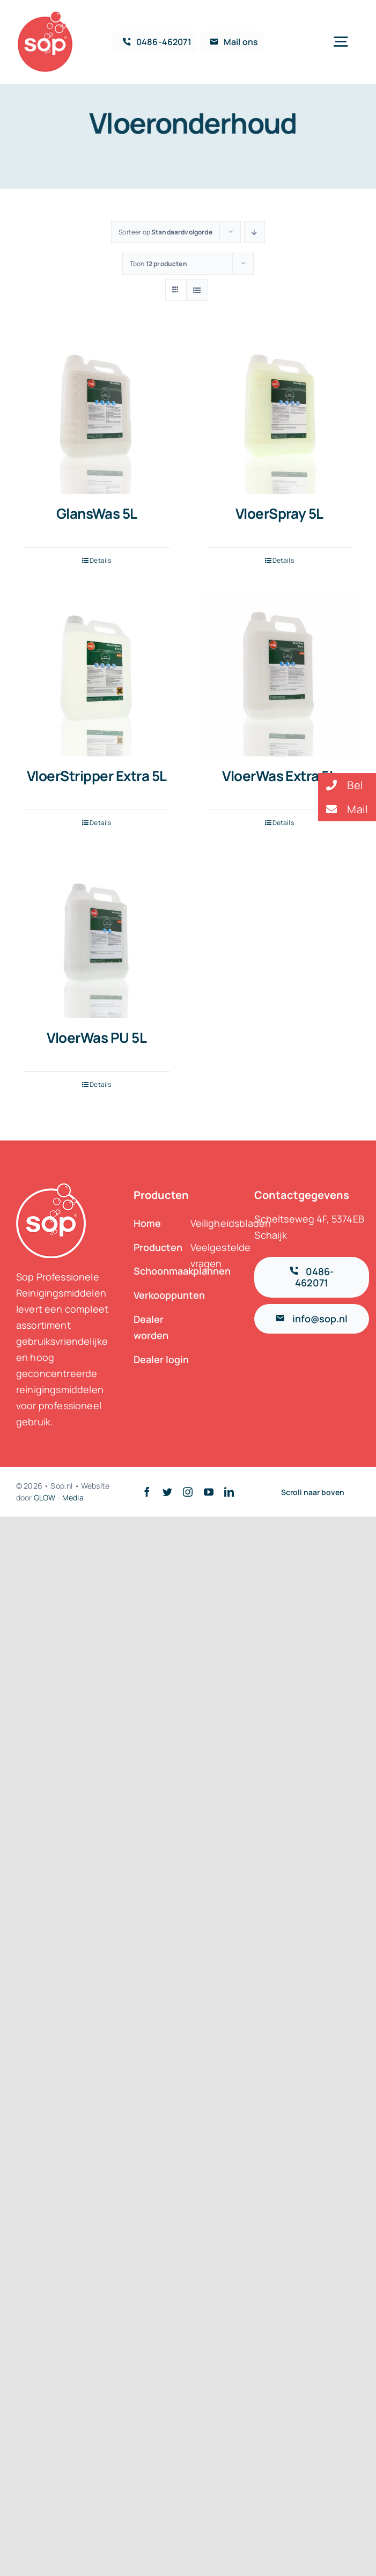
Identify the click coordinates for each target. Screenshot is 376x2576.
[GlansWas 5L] (97, 414)
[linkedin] (229, 1492)
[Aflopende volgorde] (254, 232)
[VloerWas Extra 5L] (279, 675)
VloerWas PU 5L (96, 1037)
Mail (343, 809)
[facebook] (147, 1492)
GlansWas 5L (96, 513)
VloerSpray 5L (279, 513)
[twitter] (167, 1492)
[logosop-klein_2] (45, 16)
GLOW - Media (59, 1497)
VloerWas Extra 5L (279, 775)
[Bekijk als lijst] (197, 289)
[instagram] (188, 1492)
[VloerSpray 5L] (279, 414)
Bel (340, 785)
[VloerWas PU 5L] (97, 938)
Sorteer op (165, 232)
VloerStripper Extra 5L (97, 775)
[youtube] (208, 1492)
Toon (158, 263)
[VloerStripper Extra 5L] (97, 675)
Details (100, 560)
